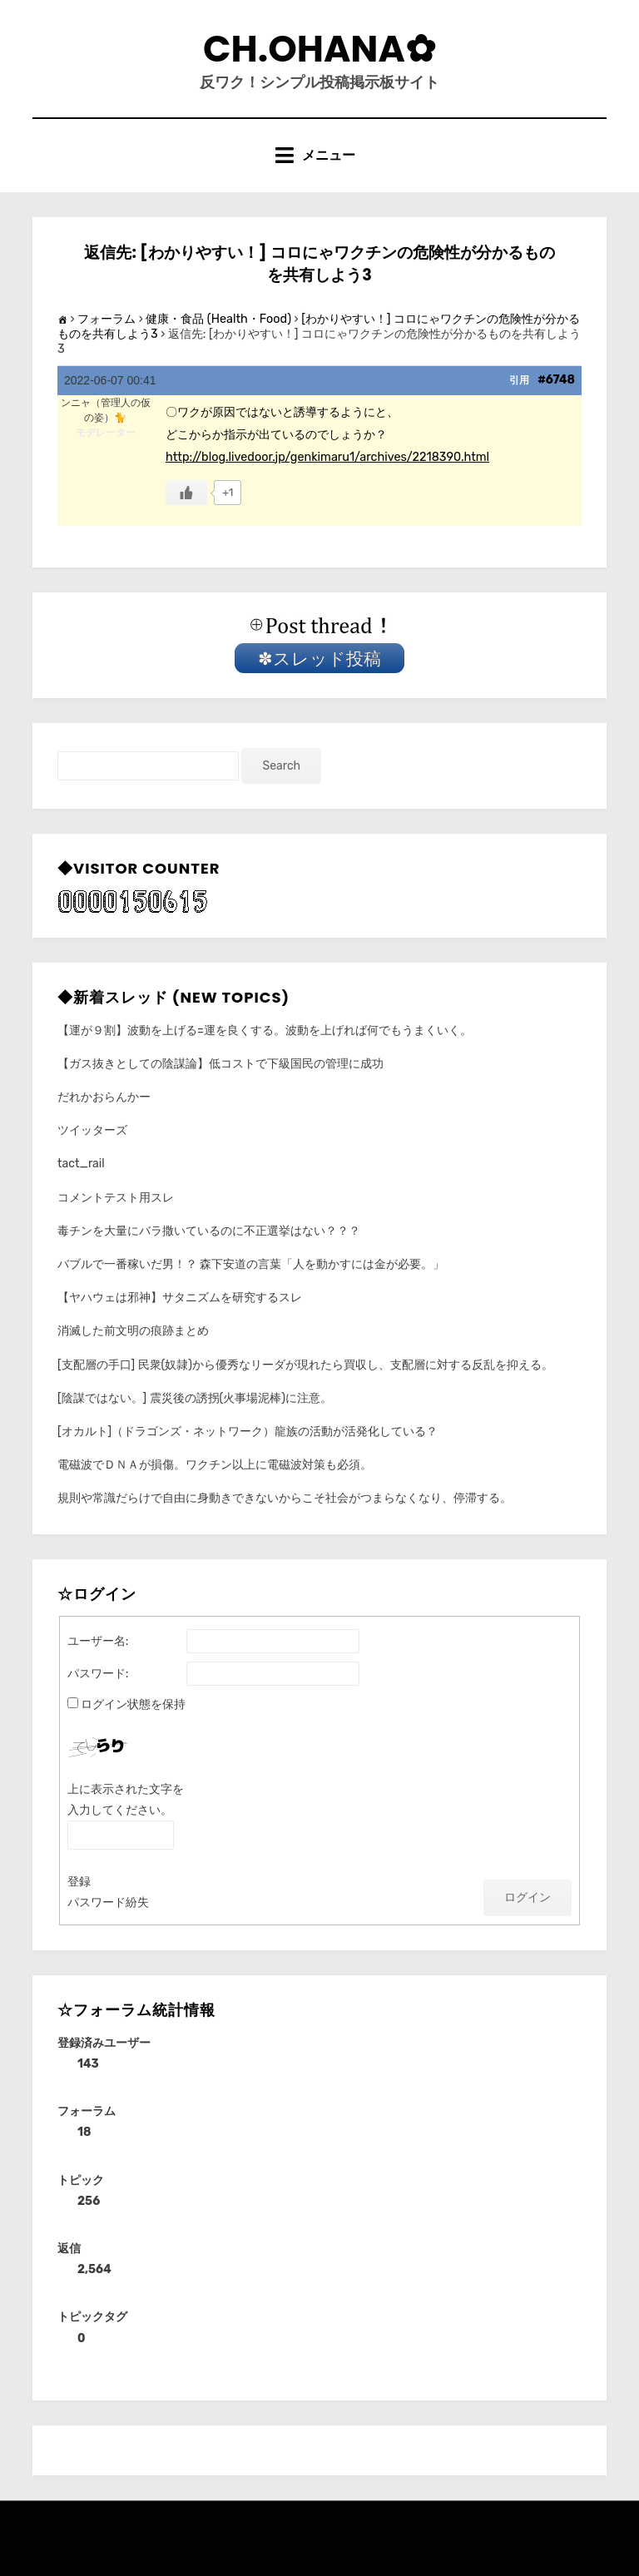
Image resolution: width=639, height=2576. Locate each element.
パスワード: (98, 1674)
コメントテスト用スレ (115, 1198)
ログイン (527, 1897)
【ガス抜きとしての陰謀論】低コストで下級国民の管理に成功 (220, 1064)
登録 (79, 1882)
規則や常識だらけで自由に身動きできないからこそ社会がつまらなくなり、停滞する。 (284, 1498)
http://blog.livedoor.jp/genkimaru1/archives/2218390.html (327, 457)
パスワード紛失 (108, 1902)
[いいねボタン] (186, 492)
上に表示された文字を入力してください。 (125, 1799)
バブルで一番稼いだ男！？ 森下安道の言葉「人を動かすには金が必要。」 (250, 1264)
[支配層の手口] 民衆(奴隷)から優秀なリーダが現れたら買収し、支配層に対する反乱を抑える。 (305, 1365)
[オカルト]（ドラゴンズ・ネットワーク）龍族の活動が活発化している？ (247, 1431)
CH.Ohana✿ (319, 48)
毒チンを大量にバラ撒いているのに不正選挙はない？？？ (208, 1231)
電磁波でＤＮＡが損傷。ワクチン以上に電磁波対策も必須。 (214, 1465)
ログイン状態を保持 (133, 1704)
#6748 (556, 380)
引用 (519, 380)
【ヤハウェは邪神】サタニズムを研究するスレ (179, 1297)
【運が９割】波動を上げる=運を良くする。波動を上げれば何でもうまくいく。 (264, 1030)
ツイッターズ (92, 1130)
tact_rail (81, 1164)
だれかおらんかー (104, 1097)
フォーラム (106, 319)
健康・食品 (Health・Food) (218, 319)
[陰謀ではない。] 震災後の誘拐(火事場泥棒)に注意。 (194, 1398)
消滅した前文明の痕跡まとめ (133, 1331)
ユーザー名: (98, 1641)
